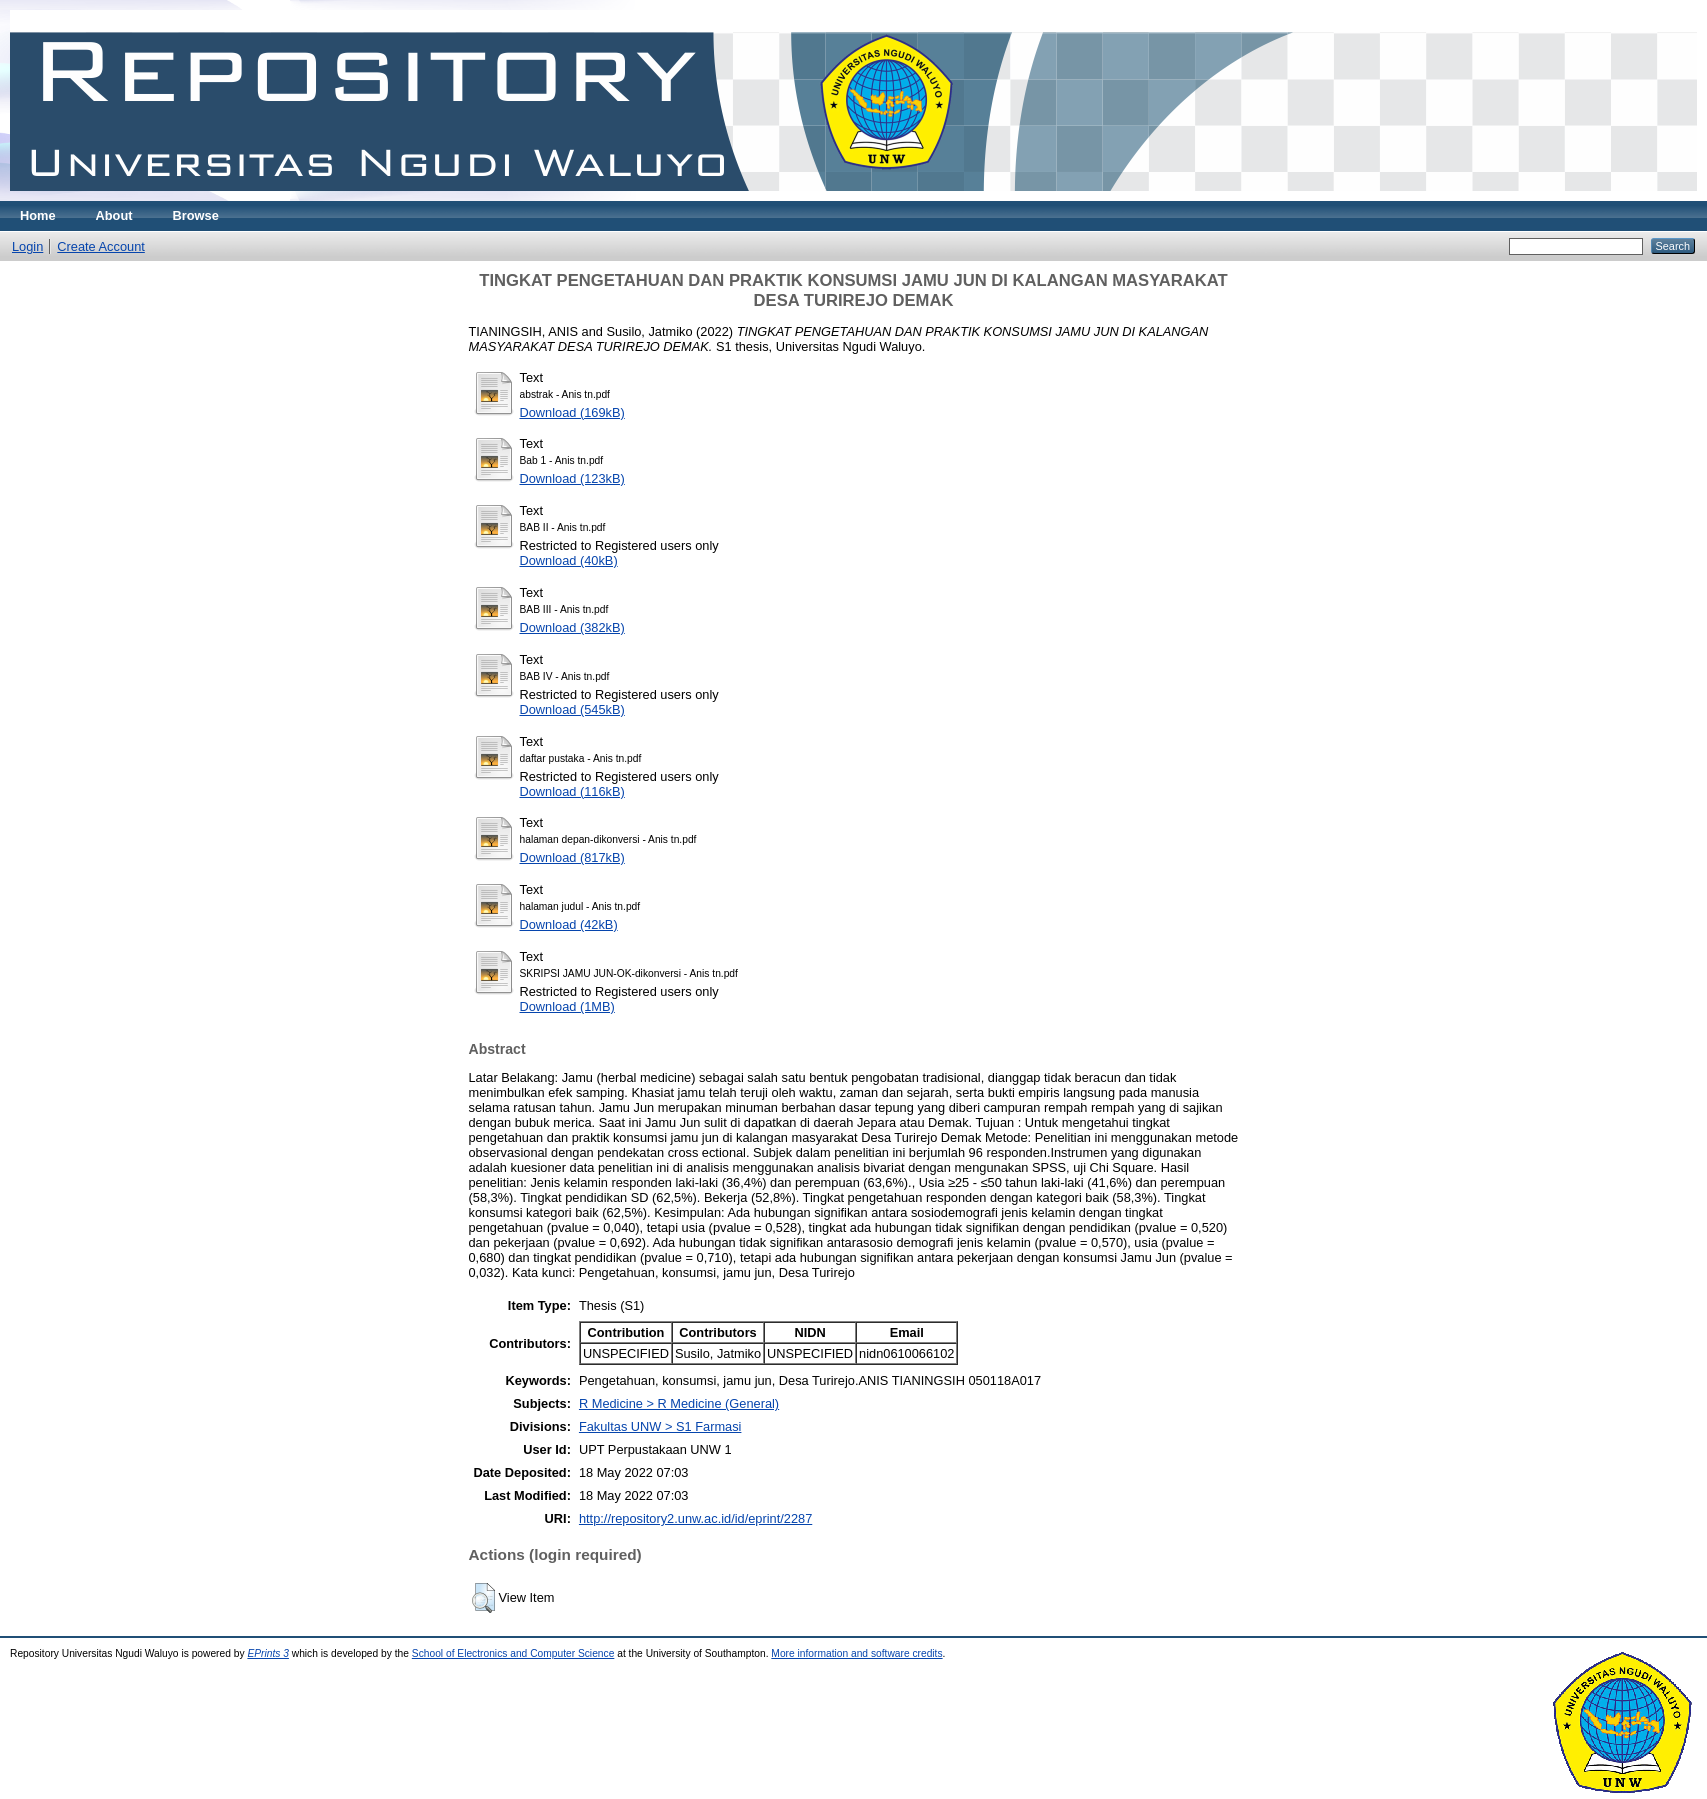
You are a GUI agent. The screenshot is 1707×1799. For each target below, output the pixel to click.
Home (38, 215)
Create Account (101, 246)
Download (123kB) (572, 478)
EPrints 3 (268, 1653)
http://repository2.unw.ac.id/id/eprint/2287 (695, 1518)
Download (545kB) (572, 709)
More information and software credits (856, 1653)
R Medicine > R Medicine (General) (679, 1403)
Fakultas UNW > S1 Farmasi (660, 1426)
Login (27, 246)
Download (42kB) (569, 924)
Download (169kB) (572, 412)
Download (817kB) (572, 857)
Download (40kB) (569, 560)
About (114, 215)
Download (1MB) (567, 1006)
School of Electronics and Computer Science (513, 1653)
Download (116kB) (572, 791)
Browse (196, 215)
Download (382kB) (572, 627)
